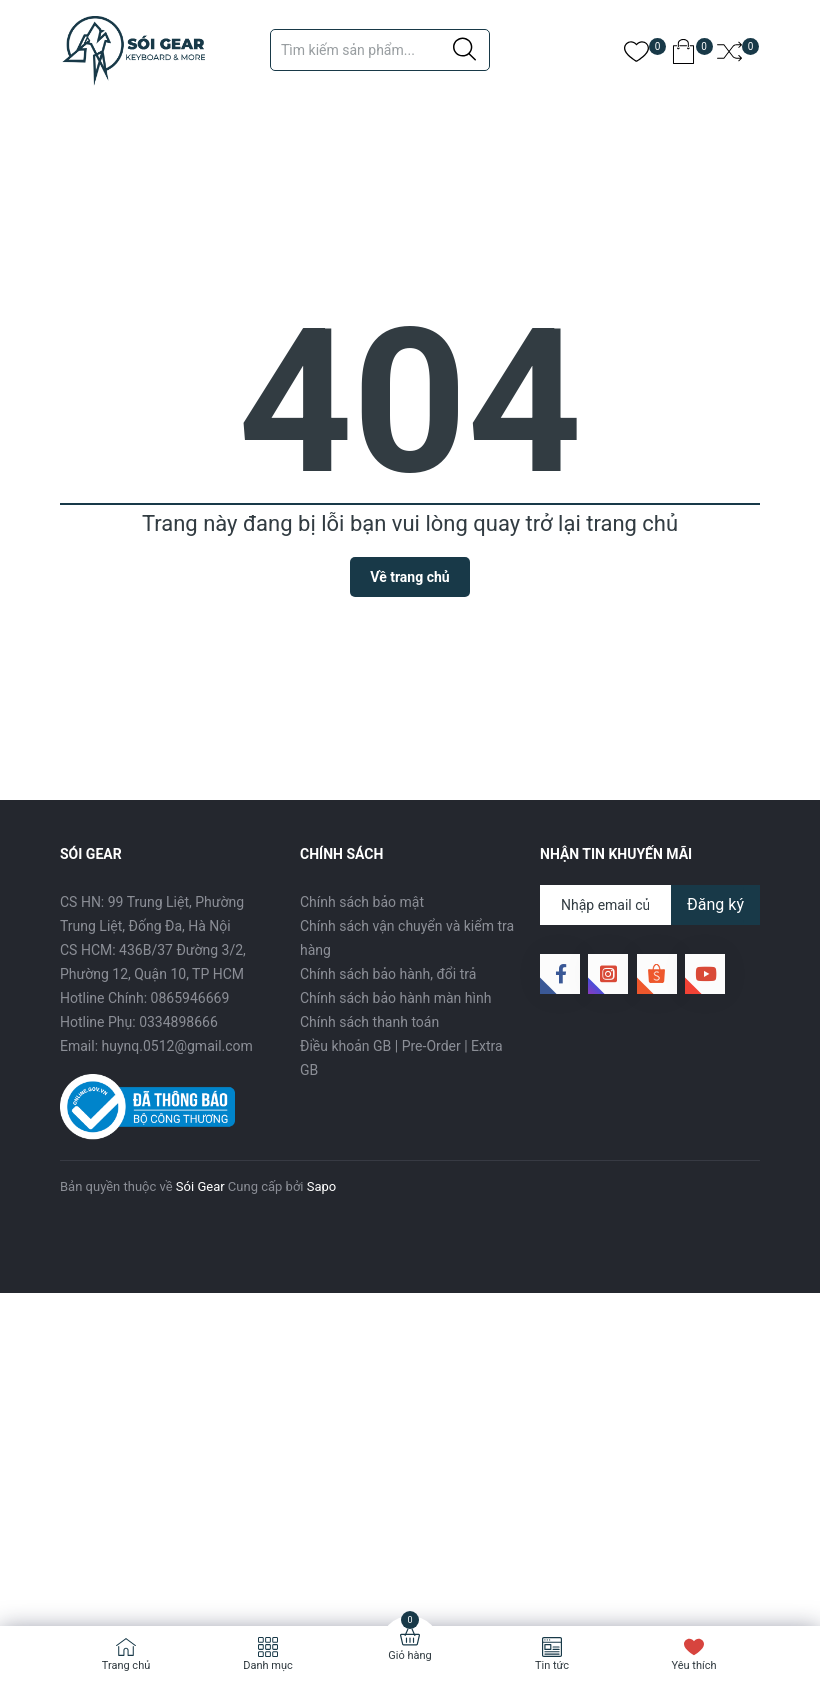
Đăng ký (715, 904)
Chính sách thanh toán (369, 1022)
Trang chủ (126, 1665)
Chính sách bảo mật (362, 902)
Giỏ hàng (409, 1655)
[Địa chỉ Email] (650, 905)
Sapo (322, 1186)
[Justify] (464, 50)
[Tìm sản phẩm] (380, 50)
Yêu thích (693, 1665)
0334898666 (178, 1022)
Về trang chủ (409, 577)
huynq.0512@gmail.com (177, 1046)
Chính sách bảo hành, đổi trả (388, 974)
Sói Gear (200, 1186)
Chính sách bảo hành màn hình (395, 998)
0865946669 (190, 998)
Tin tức (552, 1665)
